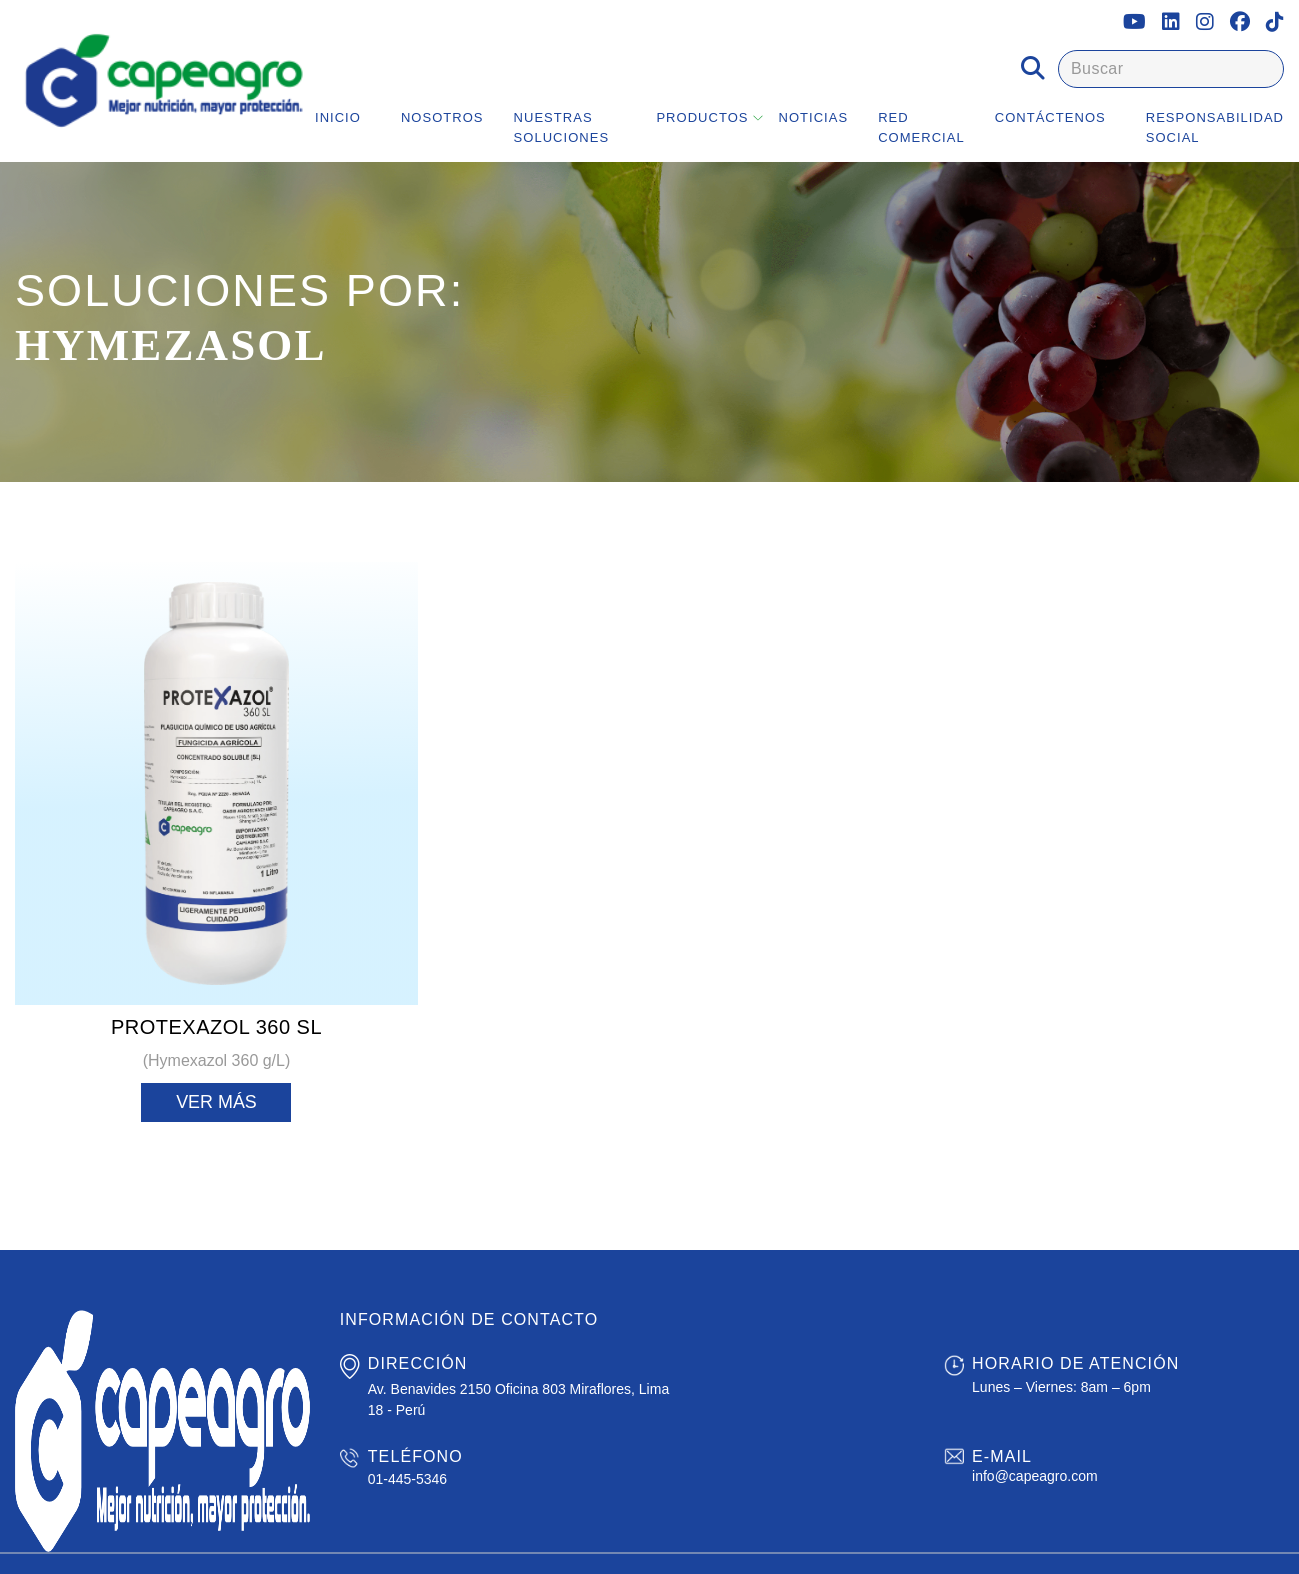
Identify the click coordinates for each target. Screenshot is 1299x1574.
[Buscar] (1171, 69)
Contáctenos (1050, 117)
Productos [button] (702, 117)
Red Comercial (921, 127)
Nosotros (442, 117)
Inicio (338, 117)
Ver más (216, 1102)
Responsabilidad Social (1215, 127)
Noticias (814, 117)
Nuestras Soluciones (562, 127)
